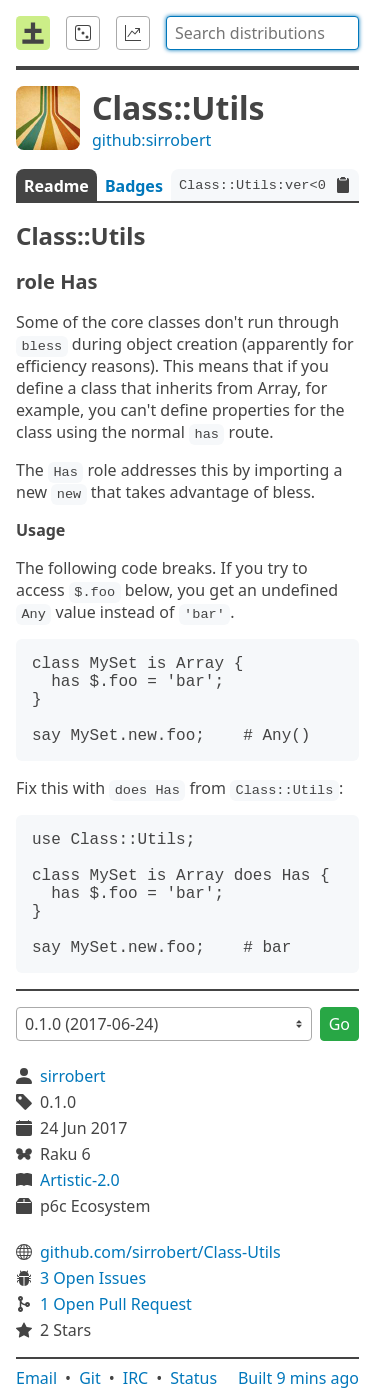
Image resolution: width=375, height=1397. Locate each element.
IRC (136, 1378)
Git (90, 1378)
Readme (56, 186)
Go (339, 1024)
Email (36, 1378)
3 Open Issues (93, 1278)
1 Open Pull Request (116, 1304)
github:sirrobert (151, 140)
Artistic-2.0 (80, 1180)
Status (193, 1378)
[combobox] (262, 33)
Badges (134, 186)
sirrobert (73, 1076)
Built (298, 1378)
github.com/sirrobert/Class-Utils (160, 1252)
